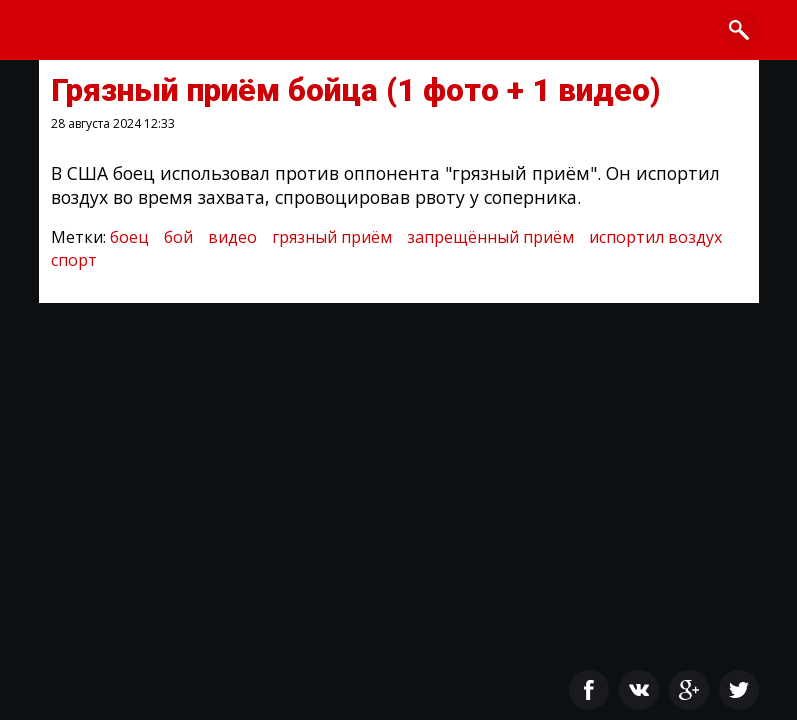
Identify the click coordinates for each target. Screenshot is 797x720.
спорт (74, 260)
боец (129, 237)
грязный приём (332, 237)
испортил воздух (655, 237)
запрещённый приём (490, 237)
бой (178, 237)
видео (232, 237)
